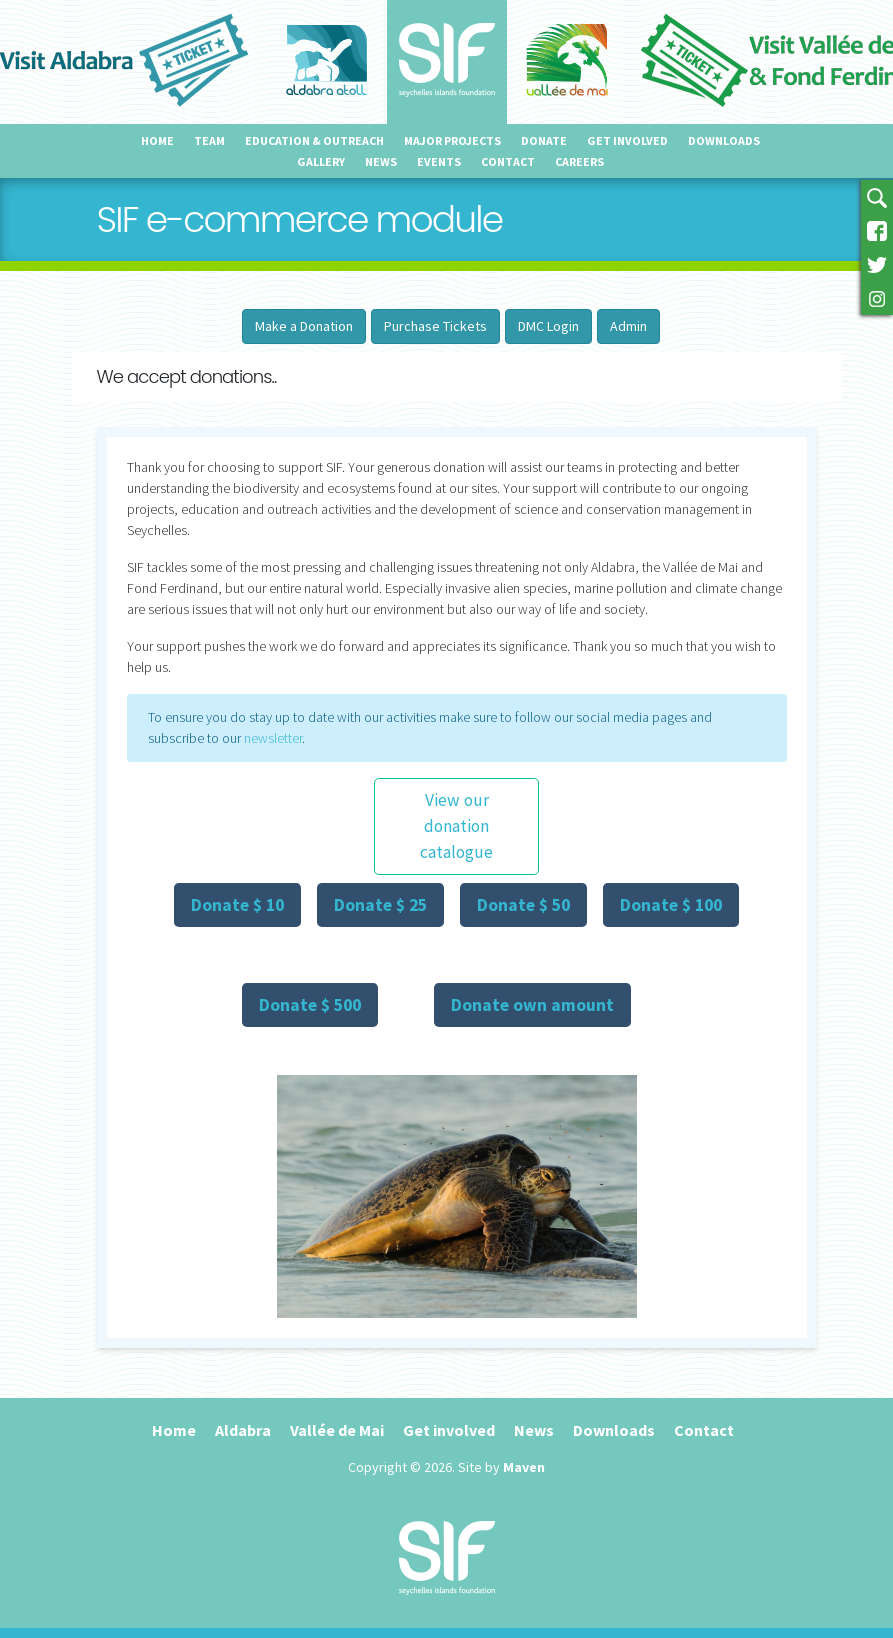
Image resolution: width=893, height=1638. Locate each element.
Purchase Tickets (435, 326)
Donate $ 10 (237, 905)
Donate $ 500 (310, 1005)
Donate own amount (532, 1005)
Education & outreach (314, 140)
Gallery (321, 161)
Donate (544, 140)
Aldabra (243, 1430)
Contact (508, 161)
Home (157, 140)
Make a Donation (304, 326)
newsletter (273, 738)
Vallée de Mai (337, 1430)
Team (209, 140)
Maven (524, 1467)
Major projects (452, 140)
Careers (579, 161)
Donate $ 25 (380, 905)
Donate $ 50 (523, 905)
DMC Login (548, 326)
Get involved (627, 140)
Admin (628, 326)
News (381, 161)
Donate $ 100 (671, 905)
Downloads (724, 140)
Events (439, 161)
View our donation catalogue (456, 826)
